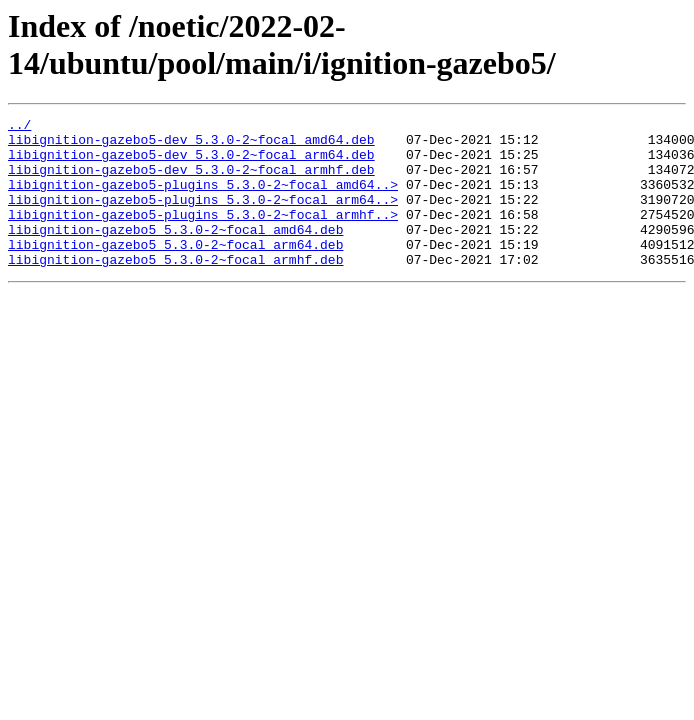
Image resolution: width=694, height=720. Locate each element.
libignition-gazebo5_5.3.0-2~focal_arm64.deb (175, 271)
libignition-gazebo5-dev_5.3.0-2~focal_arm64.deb (191, 163)
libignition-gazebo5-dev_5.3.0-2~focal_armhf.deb (191, 181)
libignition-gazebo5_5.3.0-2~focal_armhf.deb (175, 289)
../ (19, 127)
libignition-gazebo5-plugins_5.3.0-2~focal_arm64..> (203, 217)
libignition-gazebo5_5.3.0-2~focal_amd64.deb (175, 253)
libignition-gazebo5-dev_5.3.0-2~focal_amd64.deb (191, 145)
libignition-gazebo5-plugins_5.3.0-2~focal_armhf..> (203, 235)
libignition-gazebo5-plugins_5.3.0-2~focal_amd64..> (203, 199)
